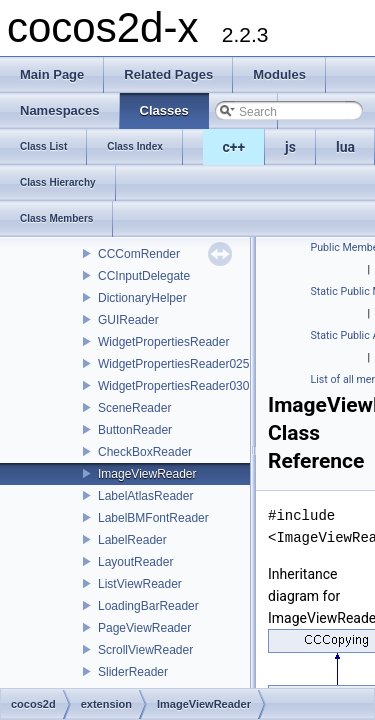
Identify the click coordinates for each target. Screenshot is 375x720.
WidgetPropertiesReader (163, 342)
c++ (234, 147)
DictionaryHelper (142, 298)
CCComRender (139, 254)
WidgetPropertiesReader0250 (177, 364)
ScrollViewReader (145, 650)
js (290, 147)
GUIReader (128, 320)
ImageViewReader (147, 474)
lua (345, 147)
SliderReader (133, 672)
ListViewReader (140, 584)
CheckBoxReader (145, 452)
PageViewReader (144, 628)
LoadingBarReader (148, 606)
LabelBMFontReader (153, 518)
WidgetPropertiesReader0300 (177, 386)
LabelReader (132, 540)
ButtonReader (135, 430)
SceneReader (134, 408)
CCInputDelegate (144, 276)
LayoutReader (135, 562)
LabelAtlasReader (145, 496)
